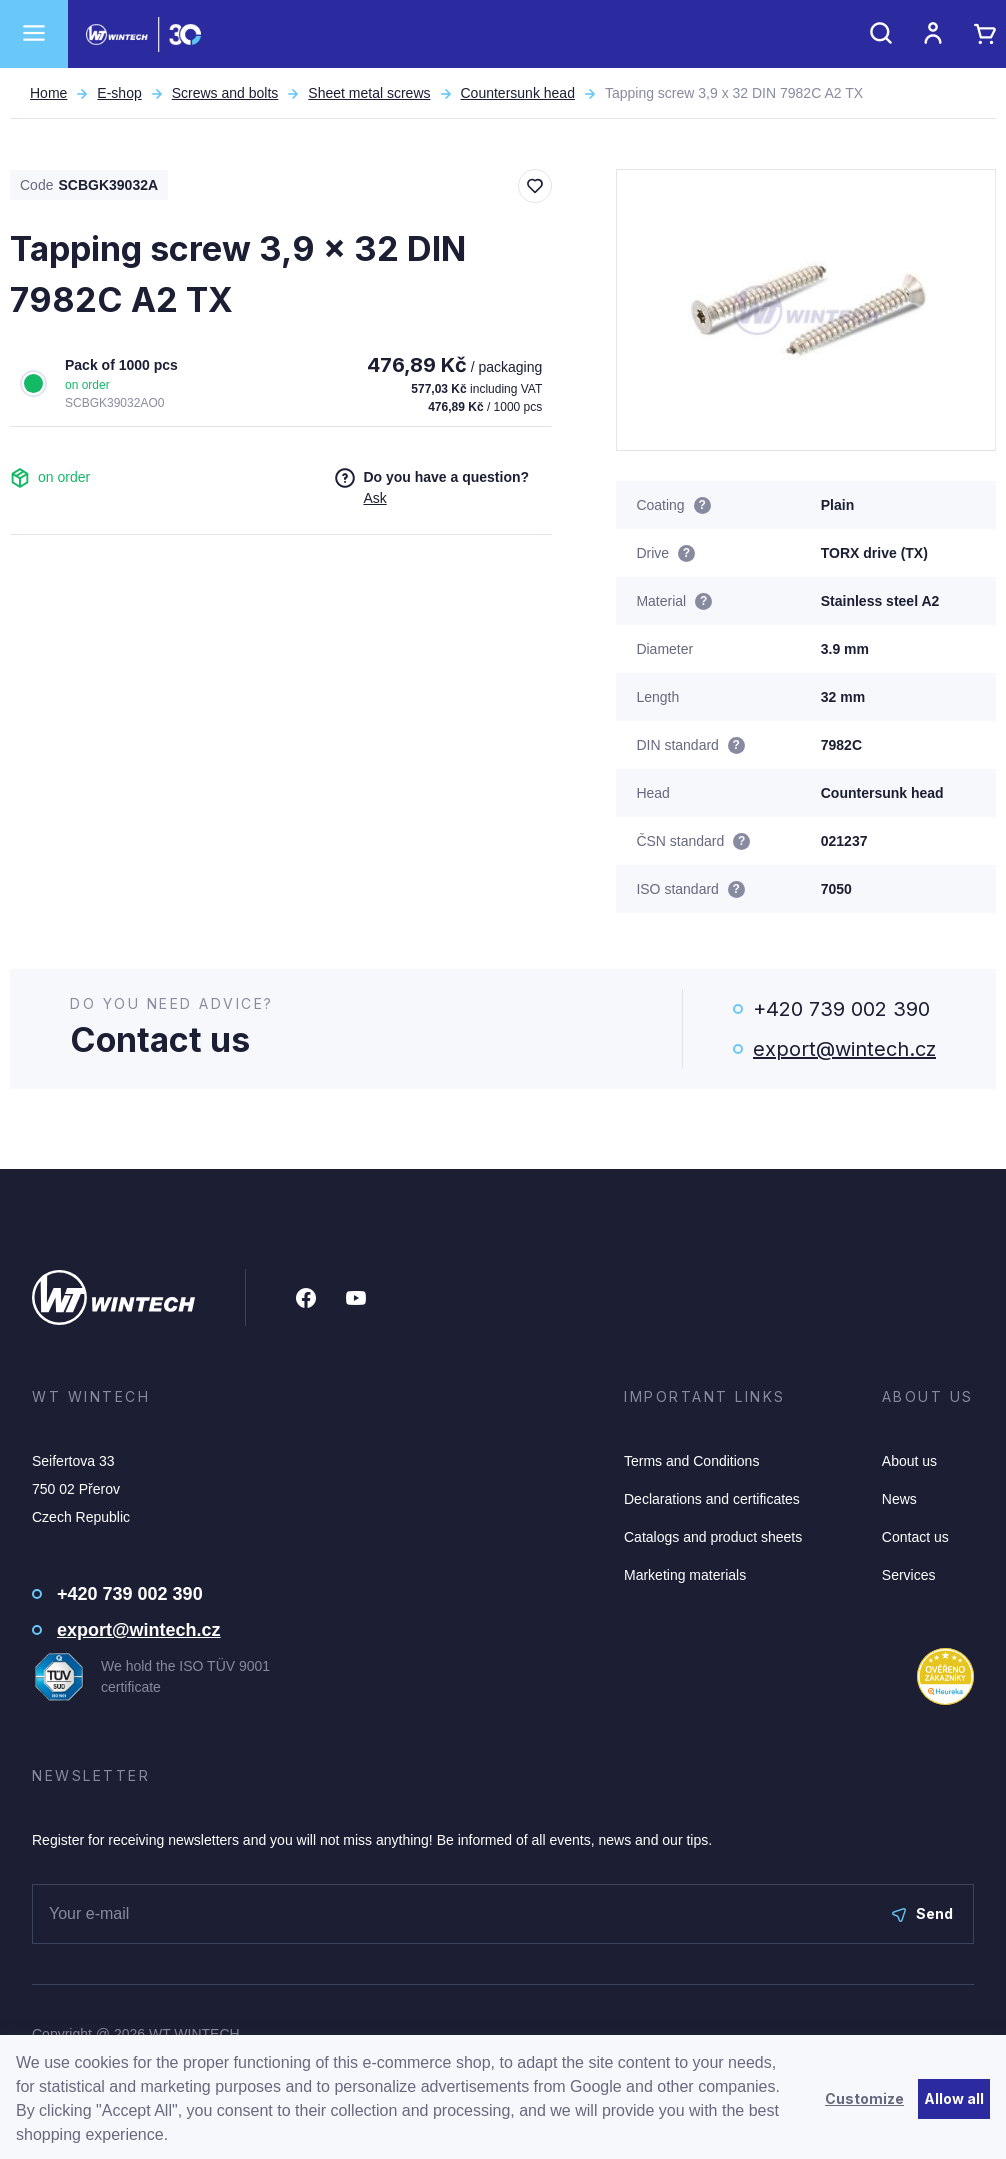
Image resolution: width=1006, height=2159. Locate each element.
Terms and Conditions (691, 1461)
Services (909, 1575)
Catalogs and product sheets (713, 1537)
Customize (864, 2098)
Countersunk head (518, 93)
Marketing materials (685, 1575)
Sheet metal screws (369, 93)
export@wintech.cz (844, 1049)
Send (922, 1913)
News (899, 1499)
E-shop (119, 93)
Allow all (954, 2098)
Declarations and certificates (712, 1499)
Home (48, 93)
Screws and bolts (225, 93)
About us (909, 1461)
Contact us (915, 1537)
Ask (374, 498)
